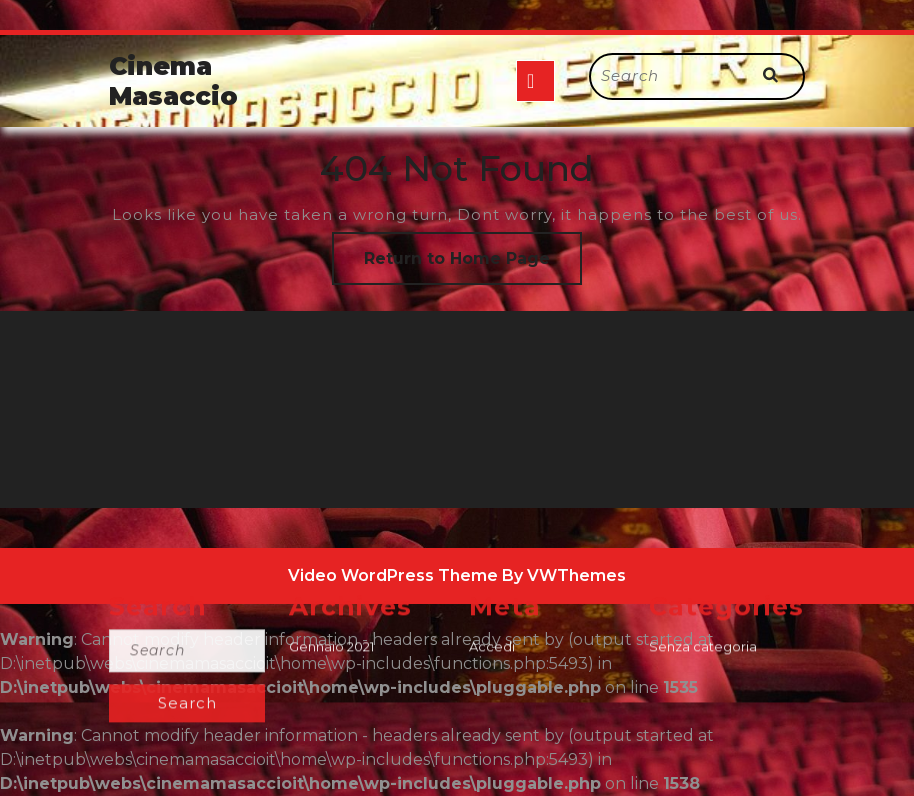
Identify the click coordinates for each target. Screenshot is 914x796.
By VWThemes (564, 575)
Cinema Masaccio (173, 81)
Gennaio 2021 (331, 779)
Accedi (492, 779)
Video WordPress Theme (393, 575)
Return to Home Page (473, 265)
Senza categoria (703, 779)
